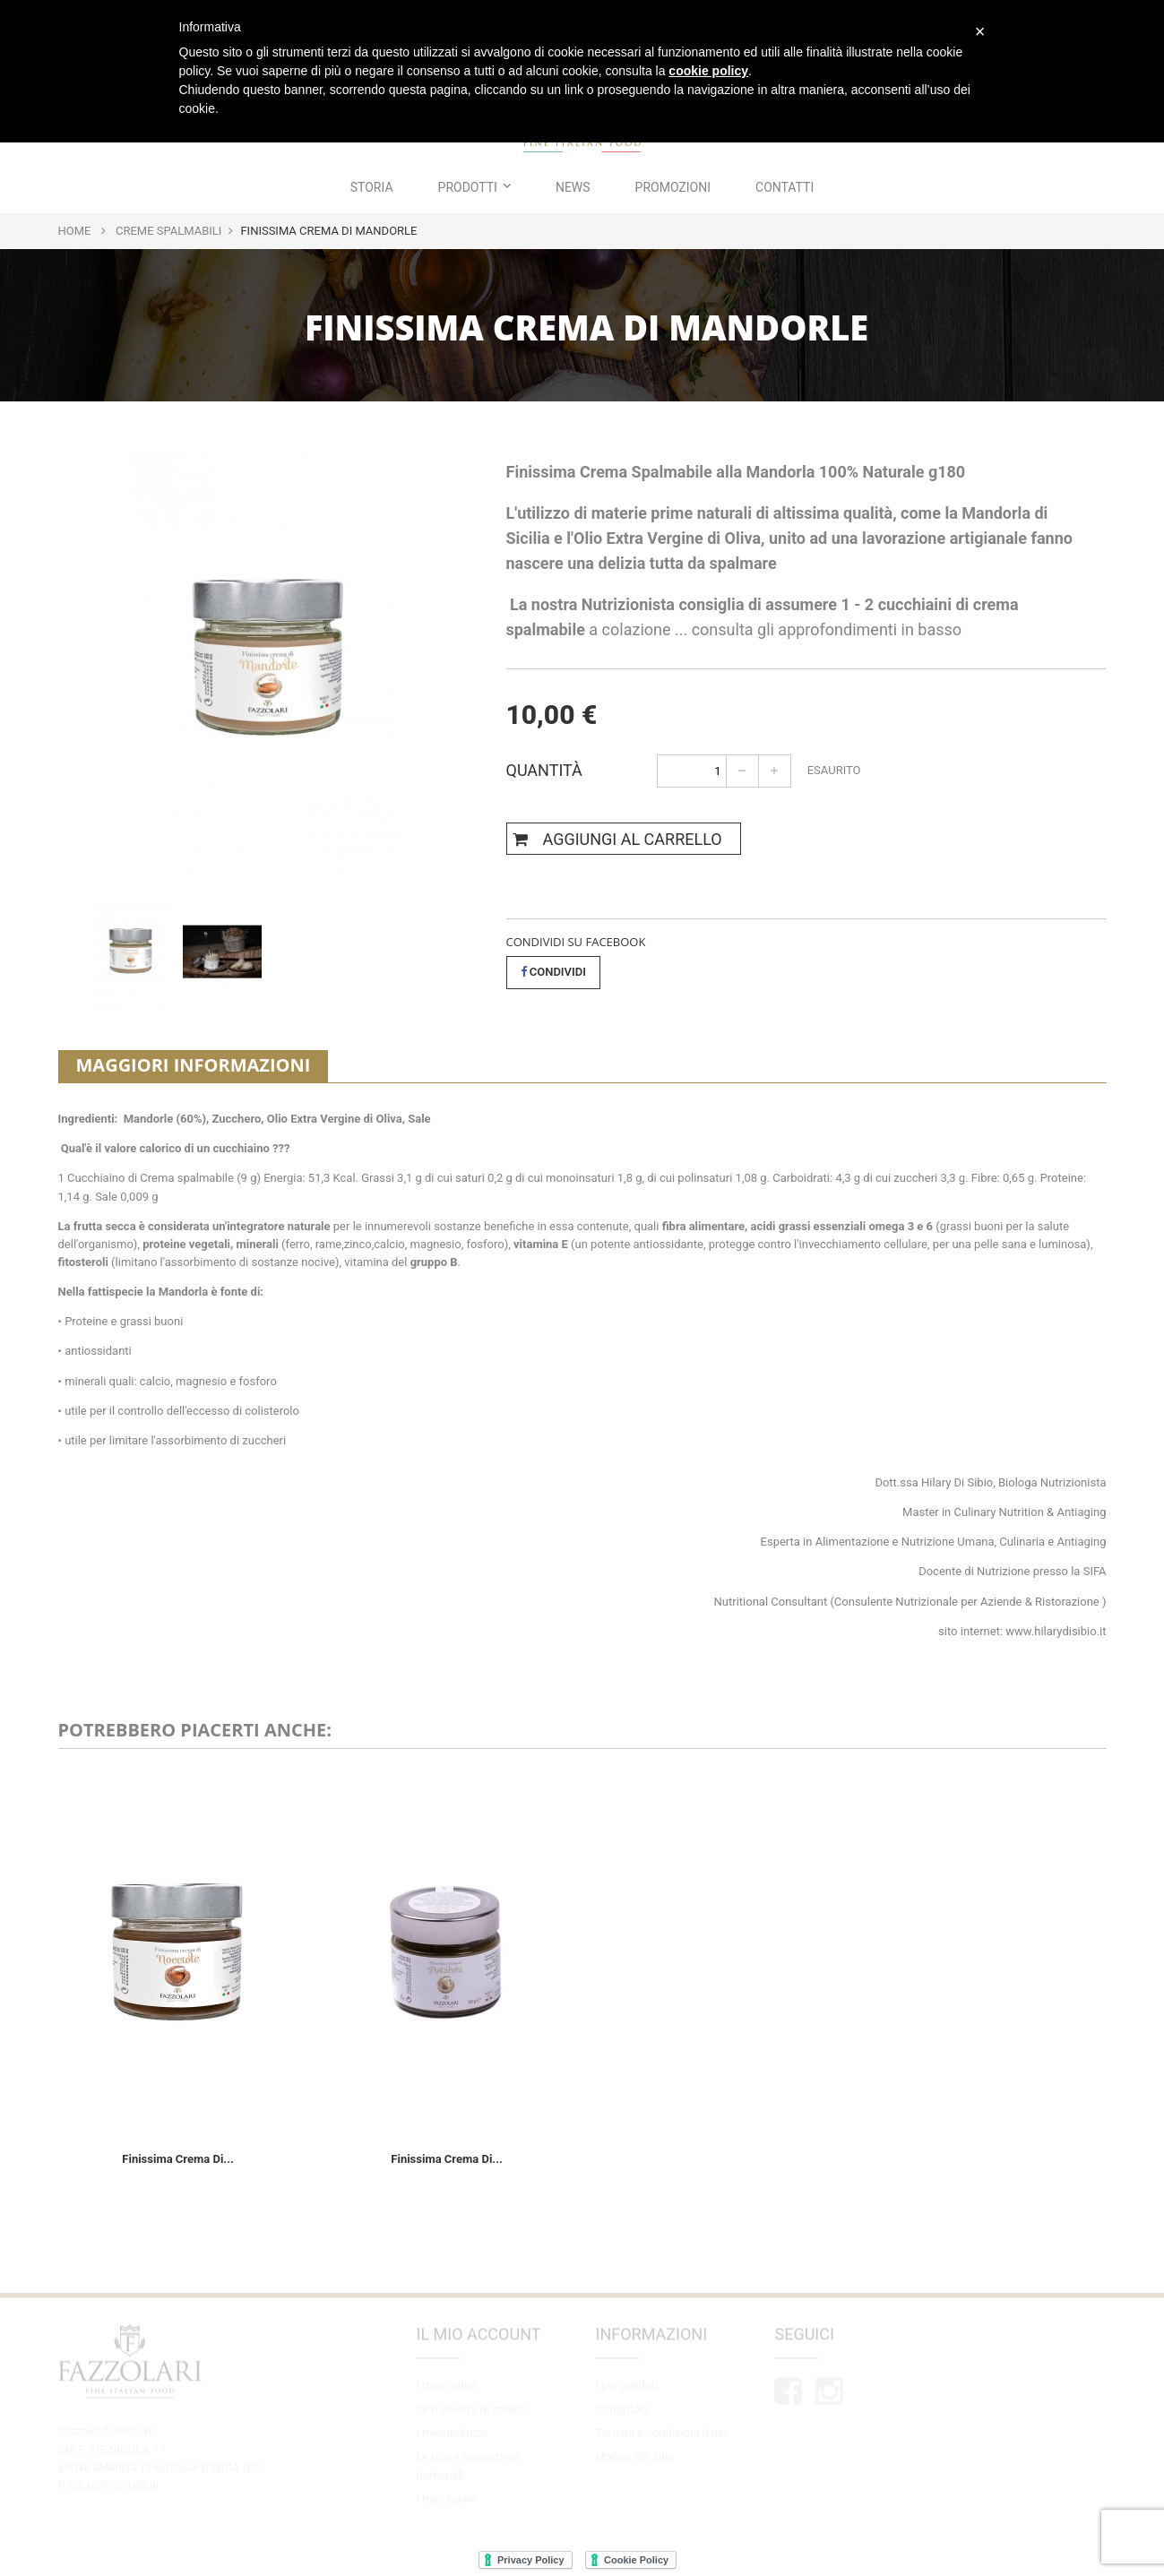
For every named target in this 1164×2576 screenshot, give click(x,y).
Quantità (544, 768)
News (573, 187)
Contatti (784, 187)
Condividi (554, 971)
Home (74, 230)
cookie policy (708, 71)
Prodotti (474, 186)
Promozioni (673, 187)
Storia (371, 187)
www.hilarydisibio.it (1055, 1631)
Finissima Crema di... (177, 2159)
